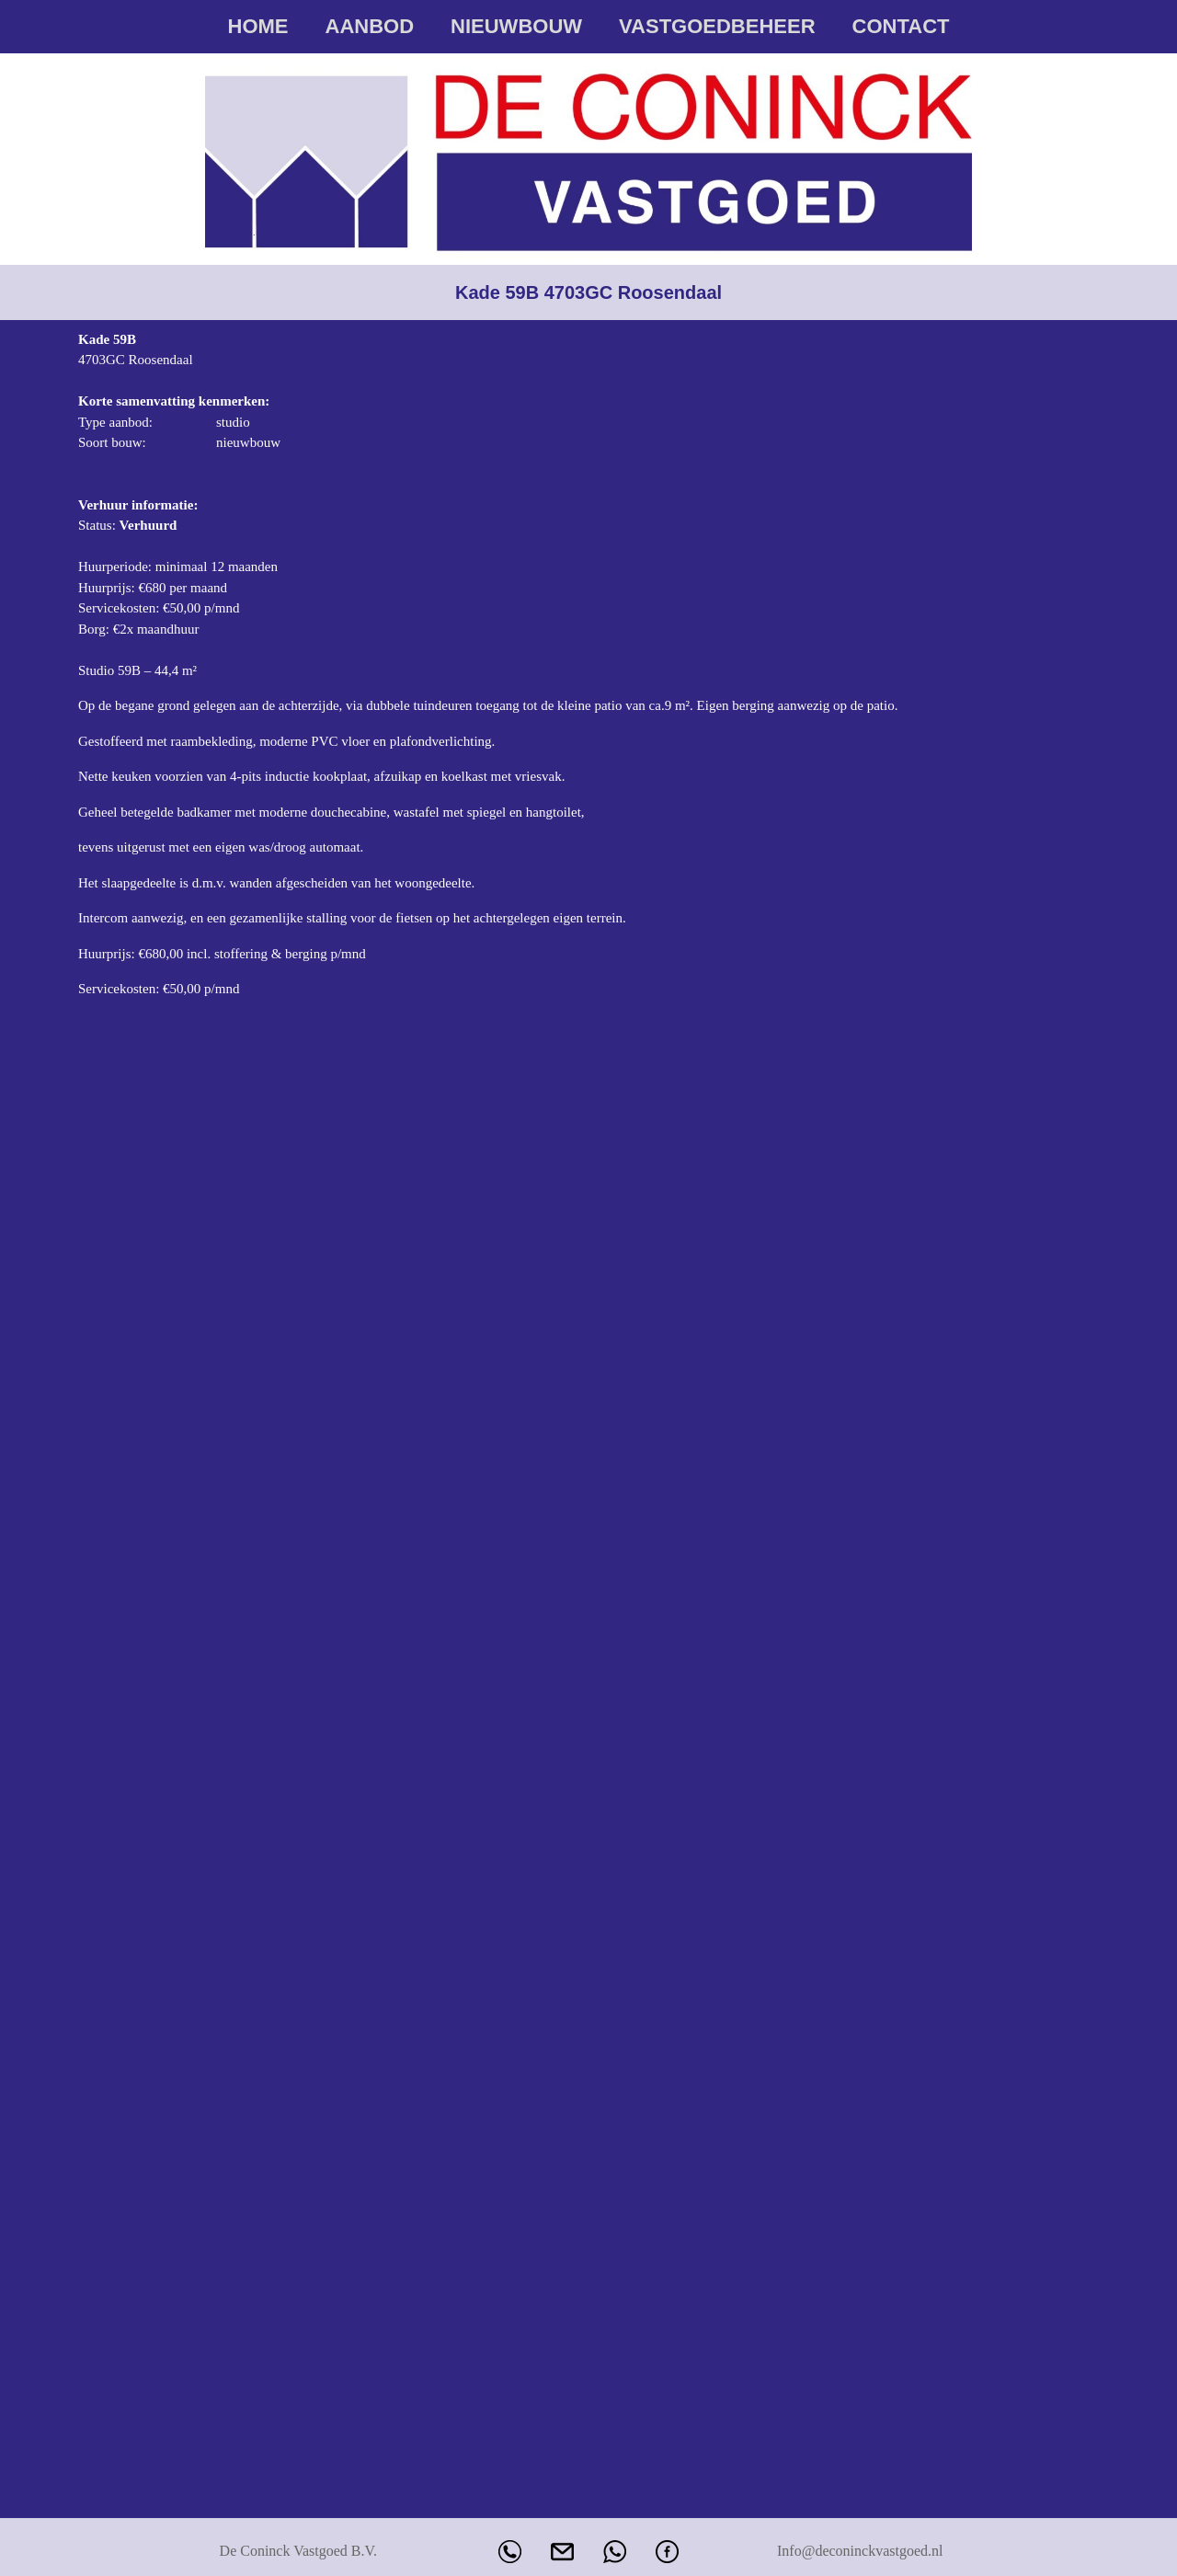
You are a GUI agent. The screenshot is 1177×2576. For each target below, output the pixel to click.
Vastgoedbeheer (717, 26)
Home (258, 26)
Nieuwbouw (516, 26)
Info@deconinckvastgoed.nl (860, 2551)
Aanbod (370, 26)
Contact (901, 26)
